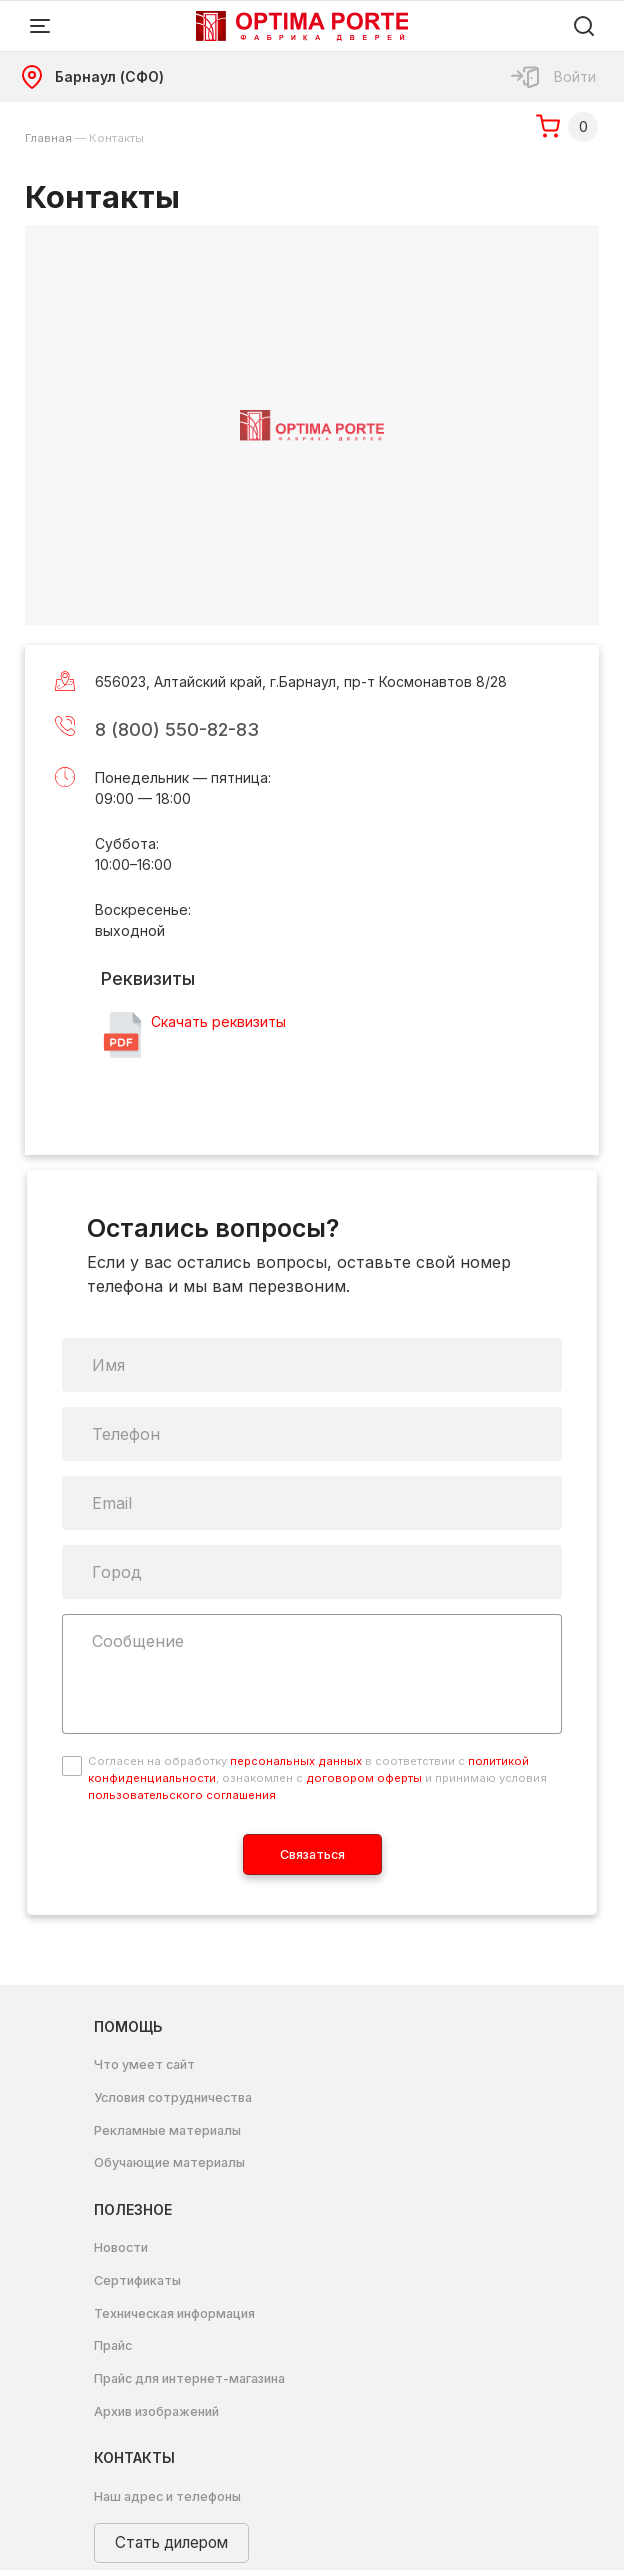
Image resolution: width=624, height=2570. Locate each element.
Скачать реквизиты (218, 1021)
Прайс (113, 2345)
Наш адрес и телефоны (167, 2496)
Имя (108, 1365)
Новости (121, 2247)
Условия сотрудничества (173, 2097)
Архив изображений (156, 2411)
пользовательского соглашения (182, 1795)
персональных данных (296, 1761)
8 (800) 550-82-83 (177, 729)
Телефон (126, 1434)
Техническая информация (174, 2313)
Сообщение (138, 1641)
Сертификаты (137, 2280)
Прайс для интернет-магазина (189, 2378)
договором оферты (364, 1778)
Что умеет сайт (144, 2064)
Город (117, 1572)
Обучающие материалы (169, 2162)
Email (112, 1503)
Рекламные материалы (167, 2130)
